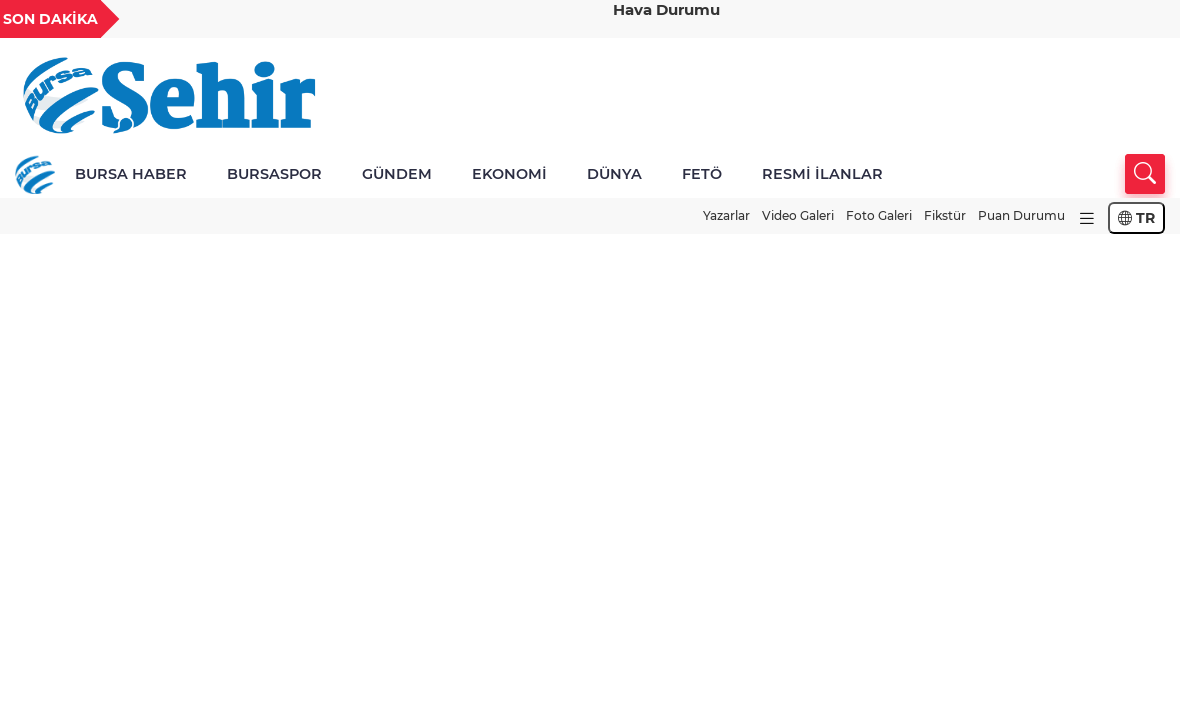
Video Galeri (798, 215)
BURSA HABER (131, 174)
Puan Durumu (1021, 215)
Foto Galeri (879, 215)
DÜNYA (614, 174)
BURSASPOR (274, 174)
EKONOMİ (509, 174)
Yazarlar (726, 215)
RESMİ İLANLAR (822, 174)
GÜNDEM (397, 174)
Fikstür (945, 215)
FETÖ (702, 174)
